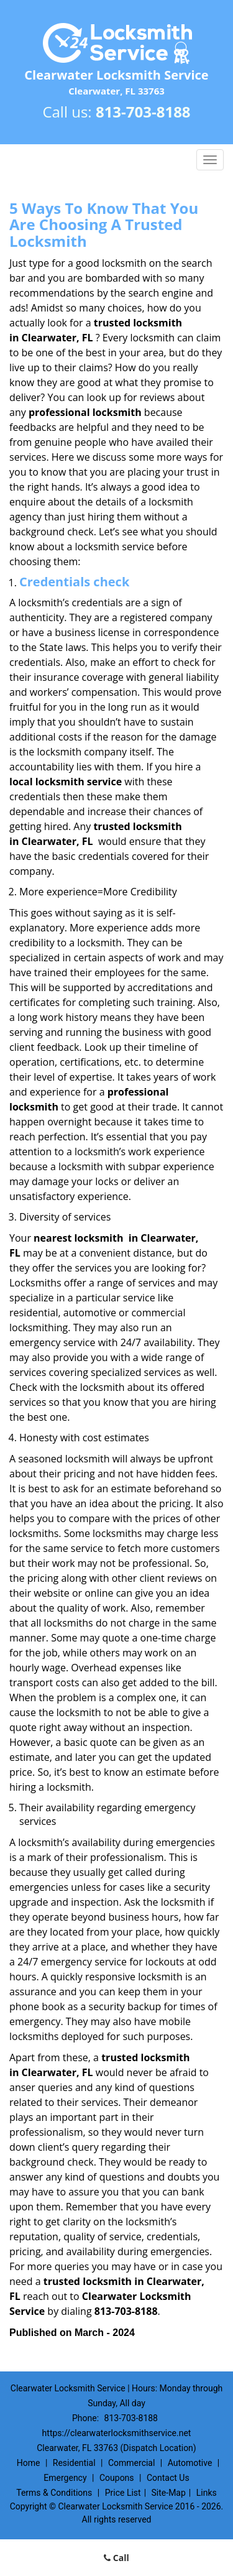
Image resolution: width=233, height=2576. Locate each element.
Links (206, 2493)
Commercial (131, 2463)
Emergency (64, 2478)
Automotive (190, 2463)
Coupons (116, 2478)
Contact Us (168, 2478)
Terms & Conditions (54, 2493)
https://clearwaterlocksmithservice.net (116, 2433)
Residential (74, 2463)
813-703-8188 (143, 111)
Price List (123, 2493)
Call (116, 2558)
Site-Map (169, 2493)
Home (28, 2463)
